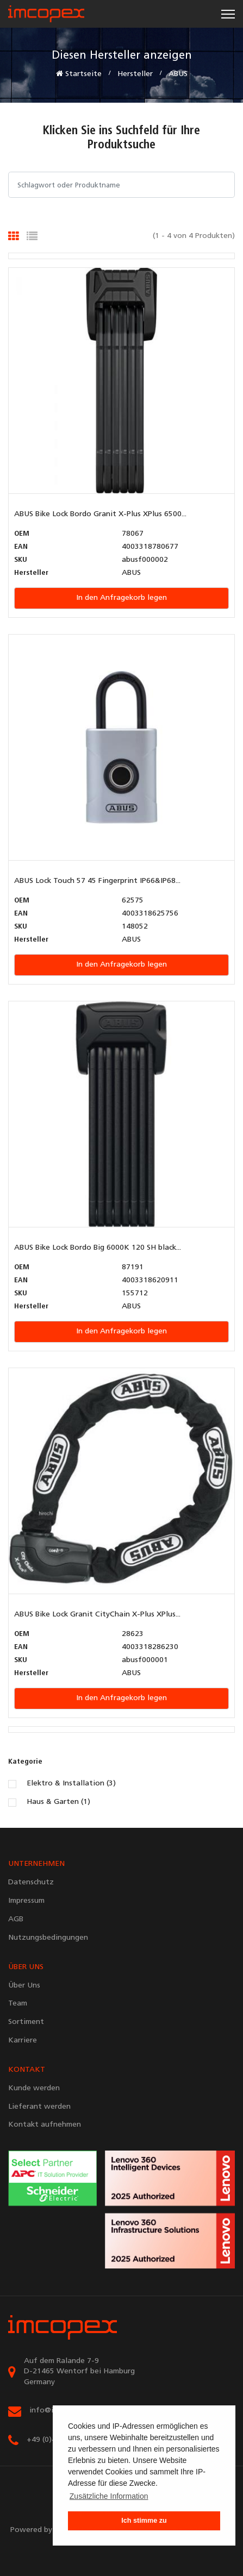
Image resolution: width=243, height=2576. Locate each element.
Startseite (79, 74)
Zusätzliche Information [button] (109, 2496)
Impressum (26, 1901)
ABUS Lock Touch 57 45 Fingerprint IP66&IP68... (97, 881)
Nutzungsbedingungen (48, 1938)
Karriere (22, 2040)
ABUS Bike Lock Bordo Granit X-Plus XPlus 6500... (100, 514)
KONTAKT (26, 2070)
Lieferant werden (39, 2107)
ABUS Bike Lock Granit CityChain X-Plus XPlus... (97, 1614)
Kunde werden (34, 2088)
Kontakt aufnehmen (44, 2125)
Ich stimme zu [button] (143, 2520)
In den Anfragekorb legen (121, 598)
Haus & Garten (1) (58, 1802)
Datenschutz (31, 1882)
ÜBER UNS (25, 1967)
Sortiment (26, 2022)
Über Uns (24, 1986)
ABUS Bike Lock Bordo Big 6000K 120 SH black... (97, 1248)
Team (17, 2004)
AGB (15, 1919)
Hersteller (135, 74)
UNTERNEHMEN (36, 1864)
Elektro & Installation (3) (71, 1784)
